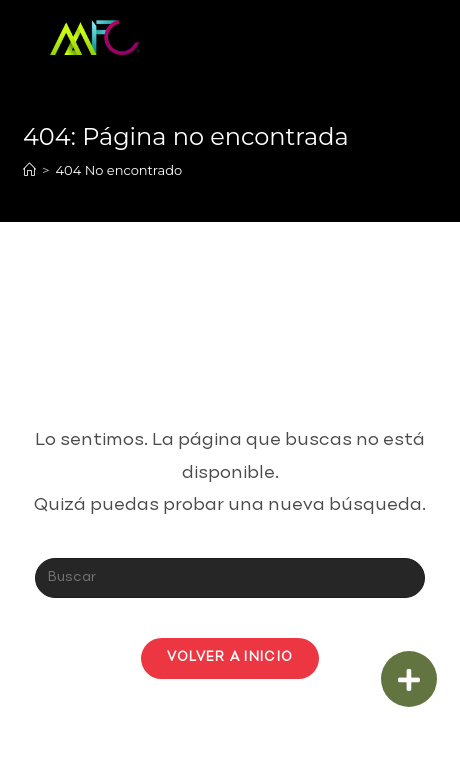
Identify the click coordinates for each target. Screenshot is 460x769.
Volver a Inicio (230, 658)
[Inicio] (29, 170)
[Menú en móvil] (380, 35)
